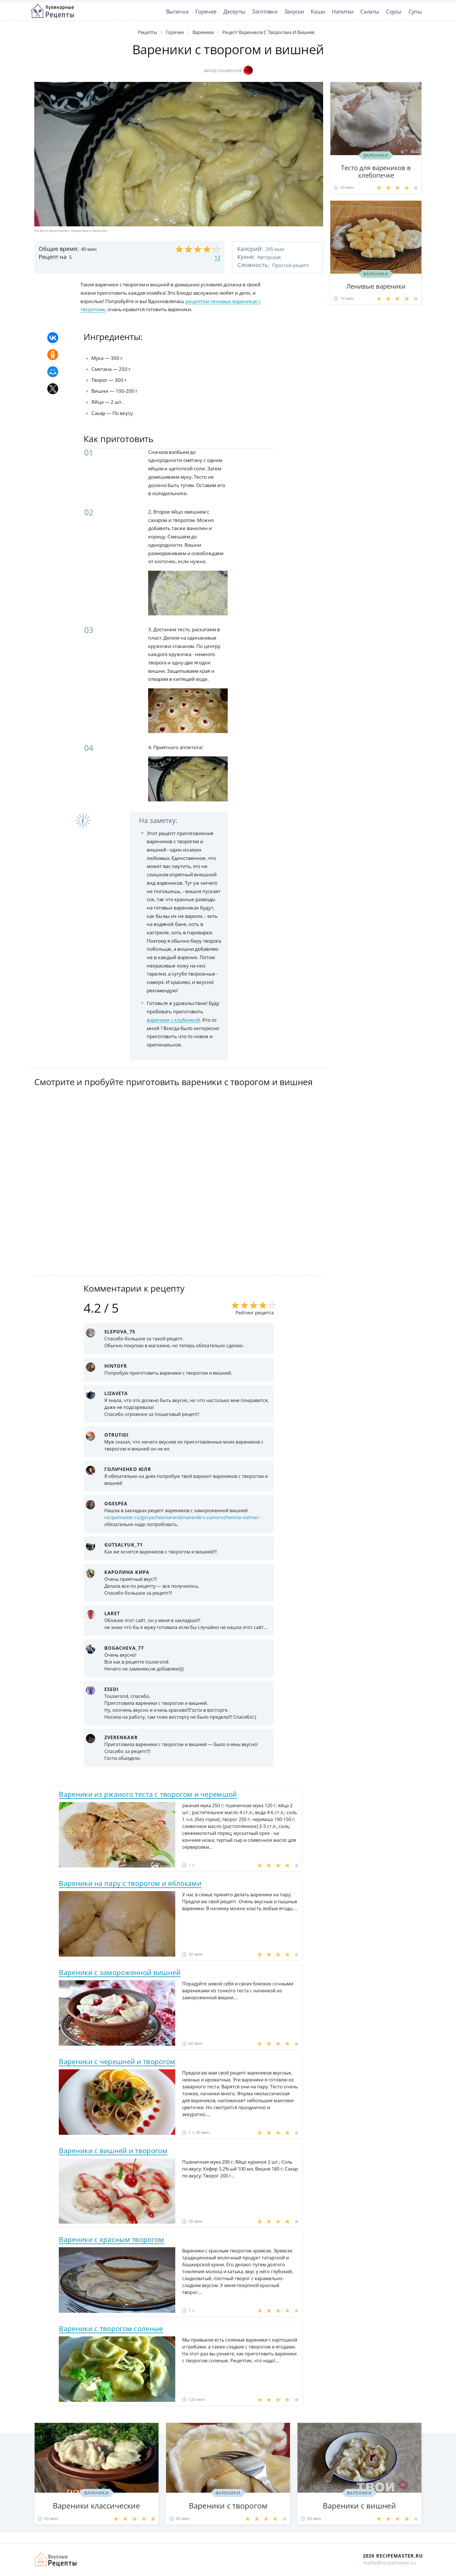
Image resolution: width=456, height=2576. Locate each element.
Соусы (394, 11)
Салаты (369, 11)
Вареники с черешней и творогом (117, 2061)
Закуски (294, 11)
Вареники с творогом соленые (111, 2328)
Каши (318, 11)
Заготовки (264, 11)
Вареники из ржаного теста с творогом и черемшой (148, 1794)
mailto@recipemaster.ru (389, 2563)
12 (217, 257)
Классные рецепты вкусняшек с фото (52, 11)
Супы (415, 11)
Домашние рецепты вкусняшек (56, 2559)
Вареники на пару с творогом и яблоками (130, 1883)
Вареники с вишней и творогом (113, 2150)
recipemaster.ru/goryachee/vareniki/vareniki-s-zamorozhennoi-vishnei (181, 1517)
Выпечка (177, 11)
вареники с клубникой (173, 1020)
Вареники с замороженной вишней (119, 1972)
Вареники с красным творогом (111, 2239)
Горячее (205, 11)
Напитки (342, 11)
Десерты (234, 11)
